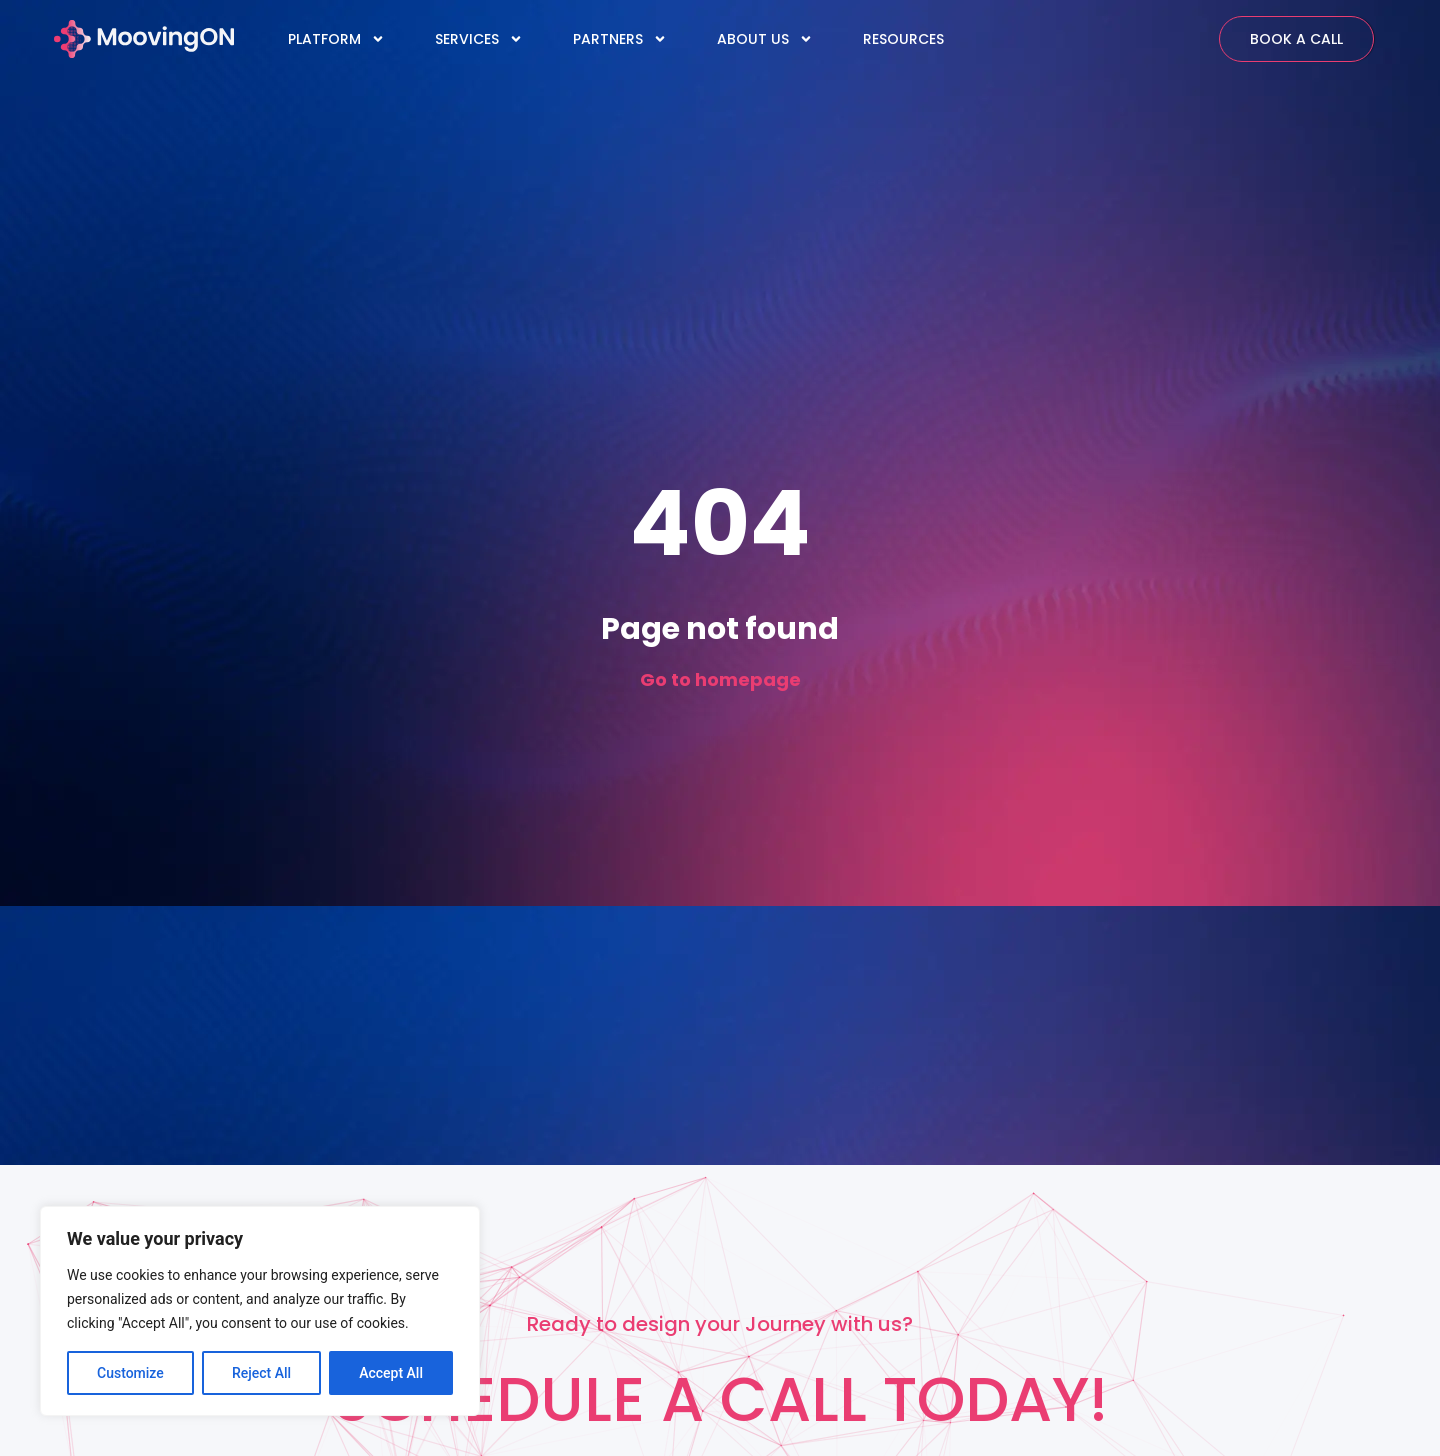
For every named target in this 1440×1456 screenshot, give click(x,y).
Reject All (261, 1373)
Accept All (391, 1373)
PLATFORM (336, 39)
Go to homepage (720, 679)
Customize (130, 1373)
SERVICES (479, 39)
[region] (260, 1311)
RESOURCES (903, 39)
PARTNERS (620, 39)
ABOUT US (765, 39)
